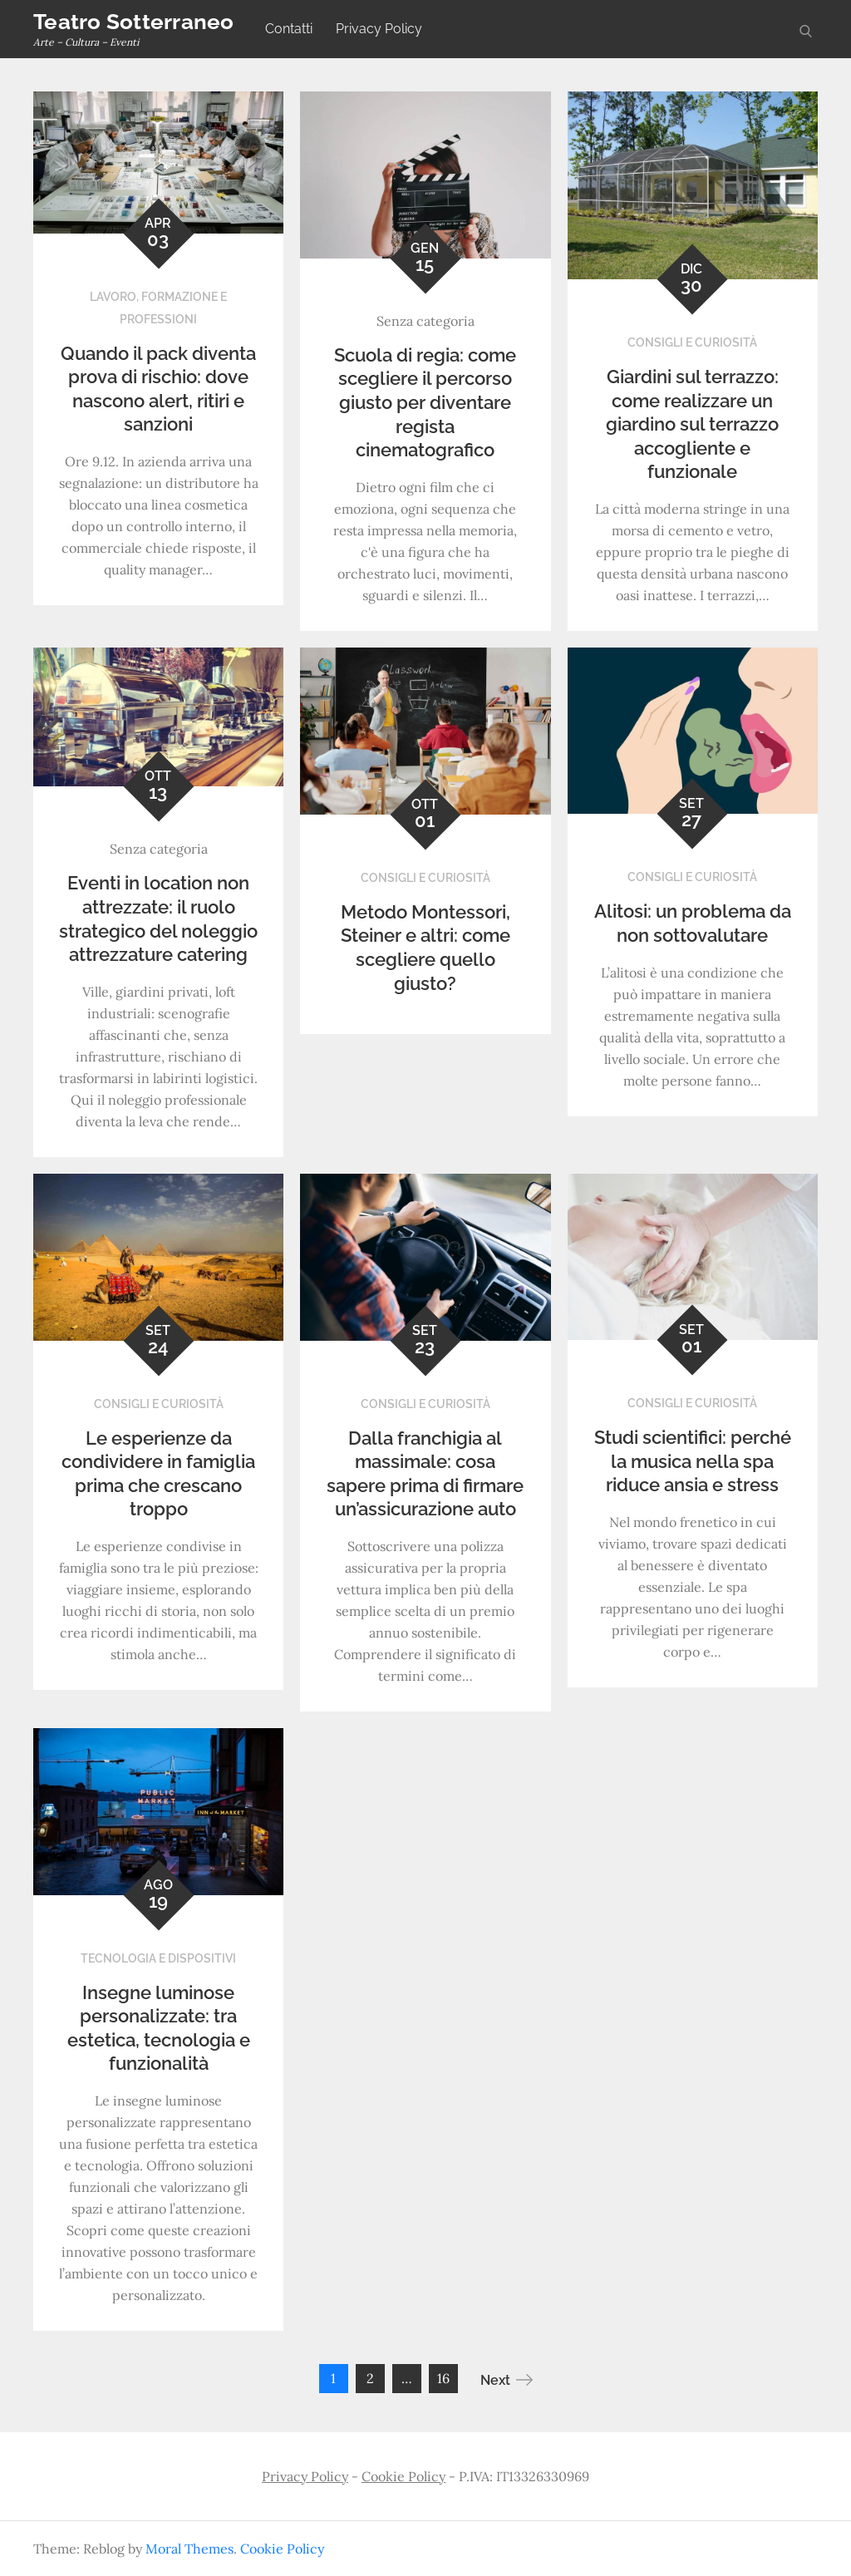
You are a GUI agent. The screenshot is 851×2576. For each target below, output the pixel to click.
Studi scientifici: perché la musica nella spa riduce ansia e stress (692, 1460)
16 (443, 2378)
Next (506, 2380)
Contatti (288, 29)
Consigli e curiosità (692, 342)
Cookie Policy (403, 2476)
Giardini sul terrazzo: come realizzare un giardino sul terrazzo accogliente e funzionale (692, 424)
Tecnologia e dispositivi (158, 1958)
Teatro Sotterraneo (133, 21)
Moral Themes (189, 2548)
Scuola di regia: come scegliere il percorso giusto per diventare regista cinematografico (425, 402)
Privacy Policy (379, 29)
